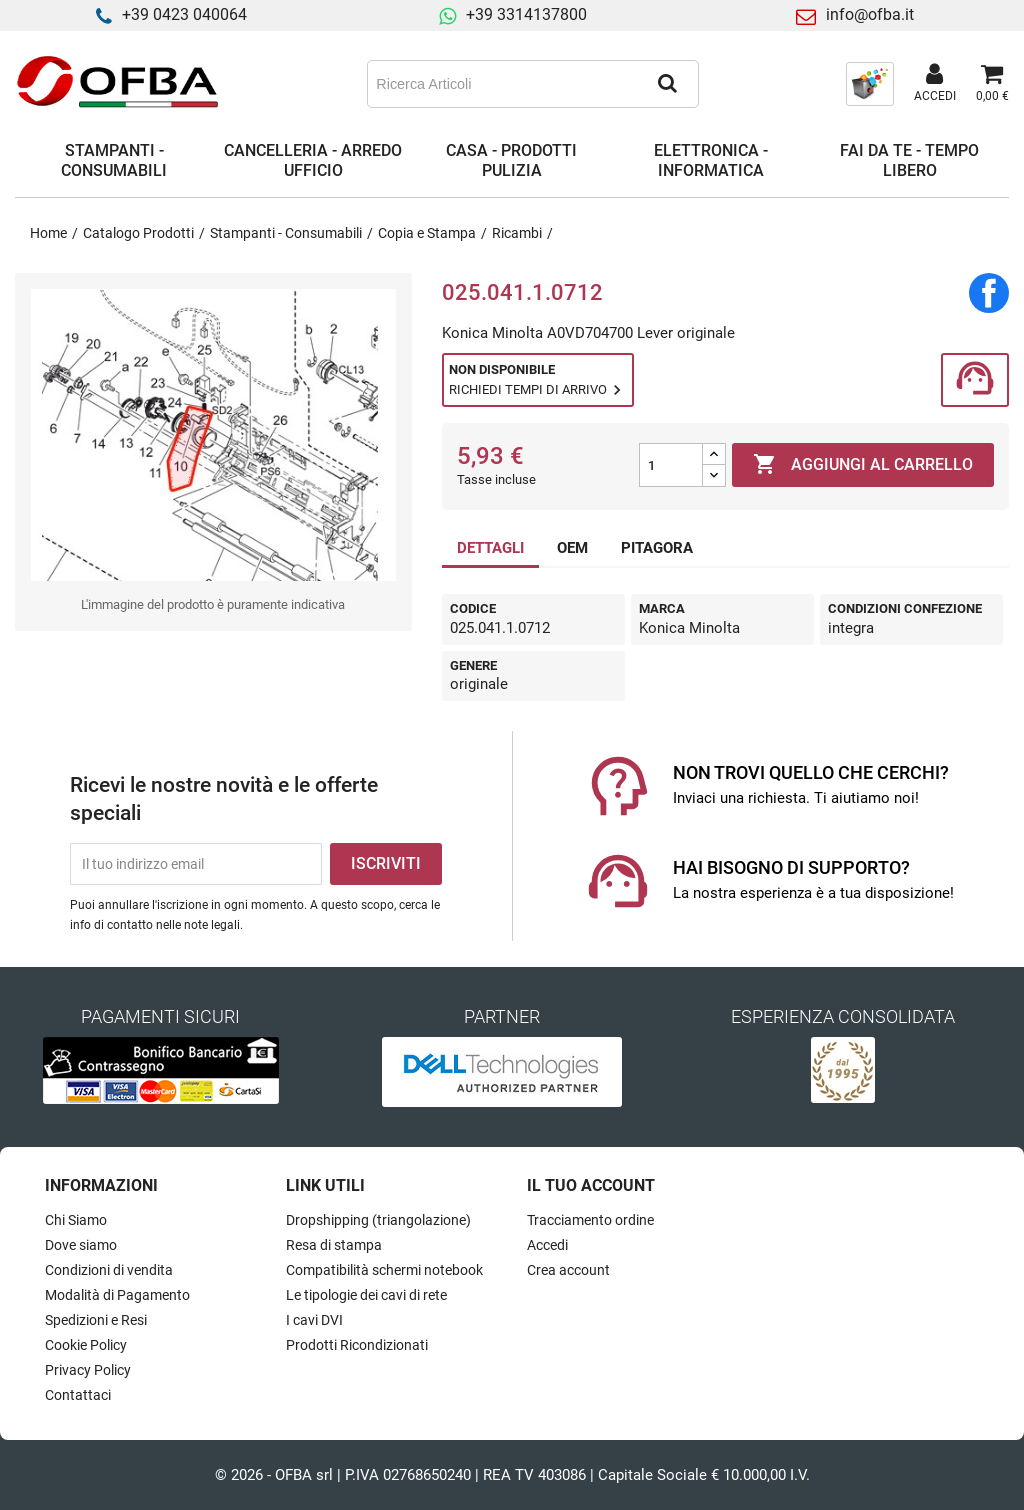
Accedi (547, 1245)
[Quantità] (671, 465)
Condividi (989, 293)
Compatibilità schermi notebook (384, 1270)
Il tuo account (591, 1185)
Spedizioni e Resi (96, 1320)
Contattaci (78, 1395)
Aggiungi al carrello (863, 465)
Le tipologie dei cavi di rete (366, 1295)
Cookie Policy (86, 1345)
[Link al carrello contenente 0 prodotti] (992, 84)
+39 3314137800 (526, 14)
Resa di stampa (334, 1245)
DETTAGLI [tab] (490, 548)
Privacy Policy (88, 1370)
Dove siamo (81, 1245)
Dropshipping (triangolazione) (378, 1220)
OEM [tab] (572, 548)
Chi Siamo (76, 1220)
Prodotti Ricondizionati (357, 1345)
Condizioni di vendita (109, 1270)
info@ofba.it (870, 14)
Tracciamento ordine (590, 1220)
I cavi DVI (314, 1320)
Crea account (568, 1270)
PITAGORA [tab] (657, 548)
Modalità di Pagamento (117, 1295)
